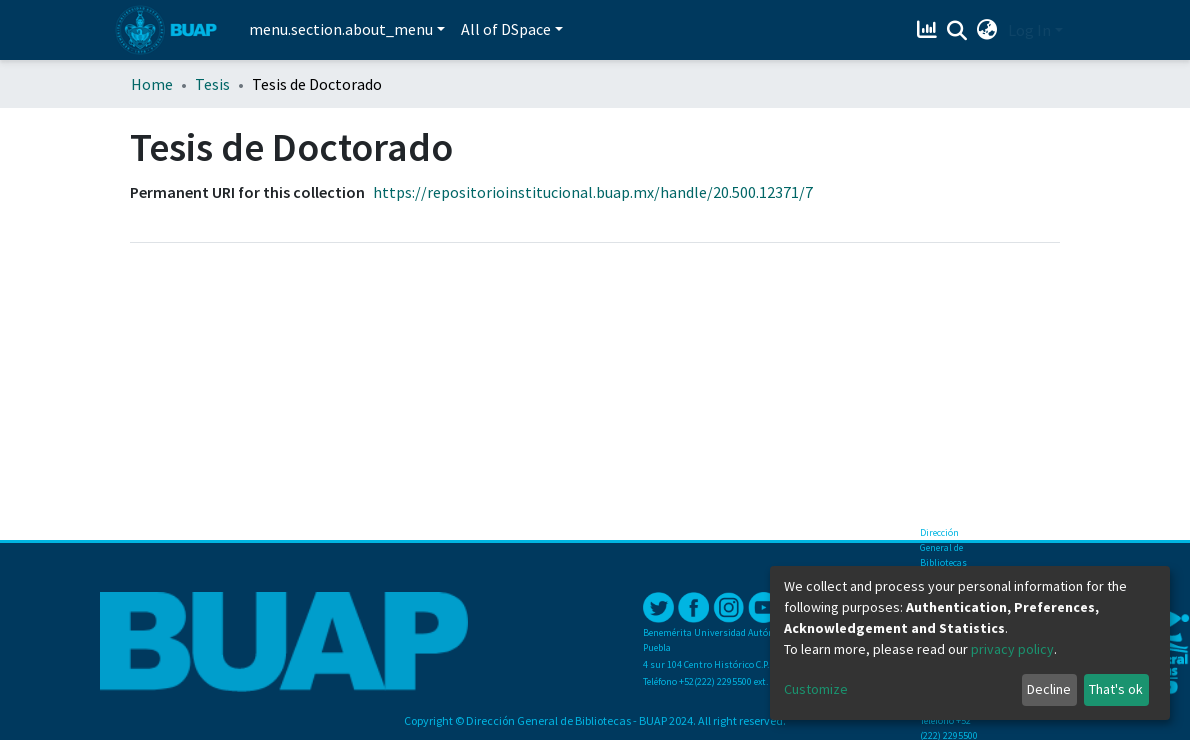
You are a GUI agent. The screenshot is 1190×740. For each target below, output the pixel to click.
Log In (1029, 30)
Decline (1049, 689)
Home (152, 84)
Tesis (212, 84)
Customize (816, 689)
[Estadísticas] (929, 30)
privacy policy (1012, 649)
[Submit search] (957, 31)
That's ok (1116, 689)
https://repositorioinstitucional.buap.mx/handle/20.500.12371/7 (593, 192)
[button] (987, 30)
